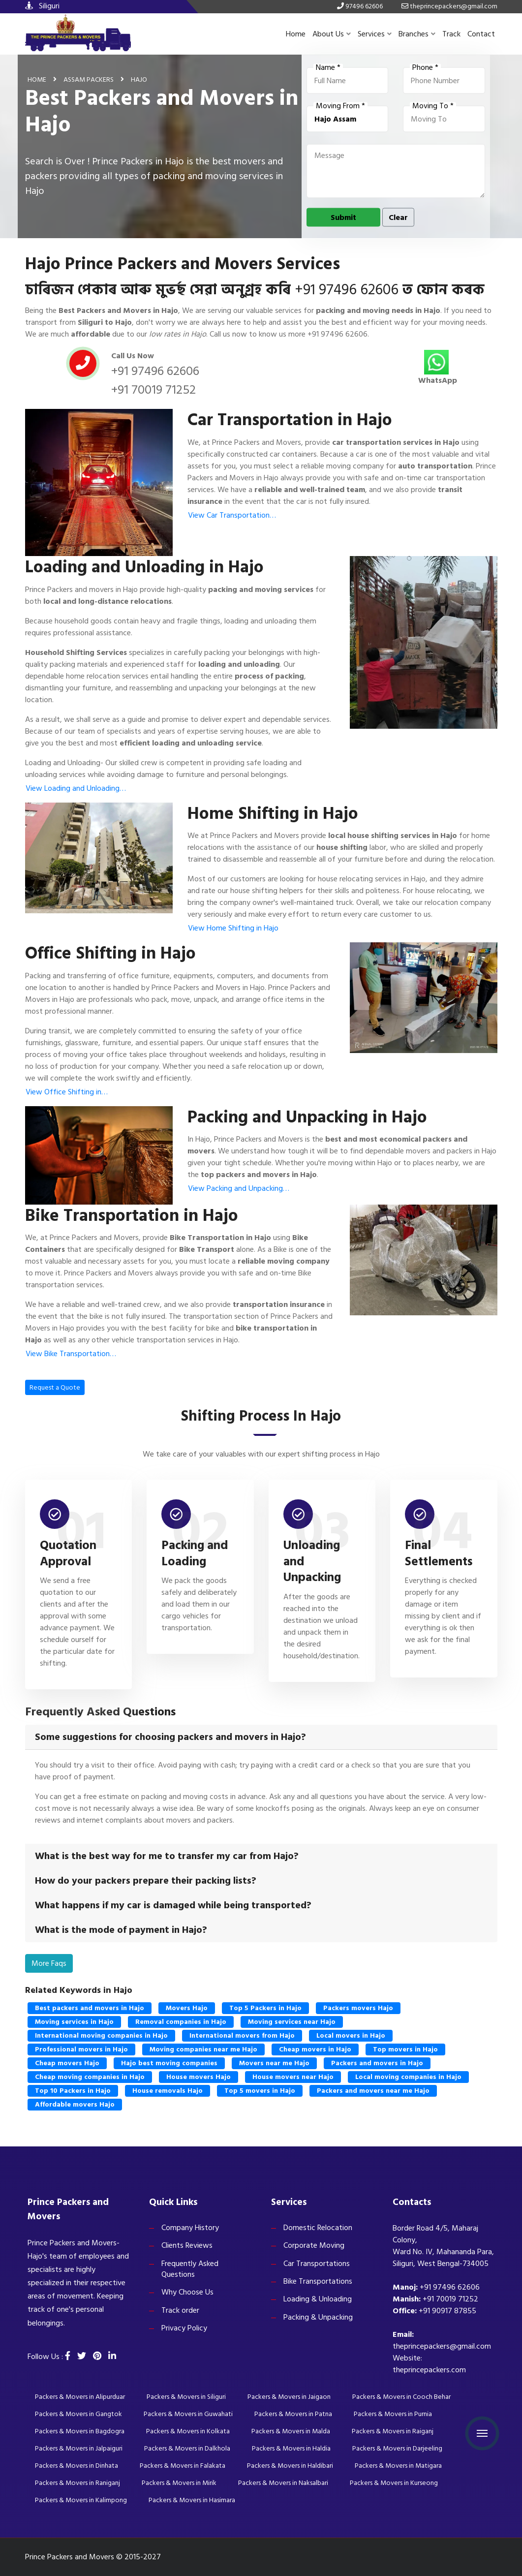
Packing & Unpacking (318, 2317)
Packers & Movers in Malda (290, 2431)
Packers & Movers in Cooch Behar (401, 2396)
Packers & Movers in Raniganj (77, 2482)
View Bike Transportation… (71, 1353)
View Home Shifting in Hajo (233, 928)
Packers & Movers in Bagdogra (79, 2431)
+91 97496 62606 (347, 290)
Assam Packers (88, 79)
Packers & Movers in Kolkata (188, 2431)
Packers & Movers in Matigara (398, 2465)
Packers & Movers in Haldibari (290, 2465)
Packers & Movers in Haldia (291, 2448)
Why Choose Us (187, 2292)
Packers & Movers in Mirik (179, 2482)
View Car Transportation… (232, 515)
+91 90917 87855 (447, 2310)
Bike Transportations (317, 2281)
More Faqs (48, 1963)
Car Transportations (316, 2263)
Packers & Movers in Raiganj (392, 2431)
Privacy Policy (184, 2328)
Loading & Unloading (317, 2299)
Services (375, 34)
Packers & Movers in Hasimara (192, 2500)
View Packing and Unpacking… (238, 1188)
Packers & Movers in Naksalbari (283, 2482)
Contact (481, 34)
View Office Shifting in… (67, 1092)
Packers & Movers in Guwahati (188, 2414)
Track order (180, 2310)
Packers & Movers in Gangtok (78, 2414)
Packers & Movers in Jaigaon (289, 2396)
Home (296, 34)
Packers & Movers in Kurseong (394, 2482)
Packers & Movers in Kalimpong (81, 2500)
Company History (190, 2227)
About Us (331, 34)
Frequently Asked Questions (189, 2269)
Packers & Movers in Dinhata (76, 2465)
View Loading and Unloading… (76, 788)
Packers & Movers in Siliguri (186, 2396)
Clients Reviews (187, 2245)
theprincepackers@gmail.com (442, 2346)
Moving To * (433, 106)
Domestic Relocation (317, 2227)
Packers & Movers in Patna (293, 2414)
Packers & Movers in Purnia (393, 2414)
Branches (417, 34)
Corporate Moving (313, 2245)
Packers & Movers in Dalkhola (187, 2448)
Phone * (425, 67)
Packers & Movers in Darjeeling (397, 2448)
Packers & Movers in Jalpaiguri (79, 2448)
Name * (328, 67)
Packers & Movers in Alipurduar (80, 2396)
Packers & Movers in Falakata (182, 2465)
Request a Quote (55, 1387)
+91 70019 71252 (153, 389)
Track (451, 34)
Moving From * (340, 106)
